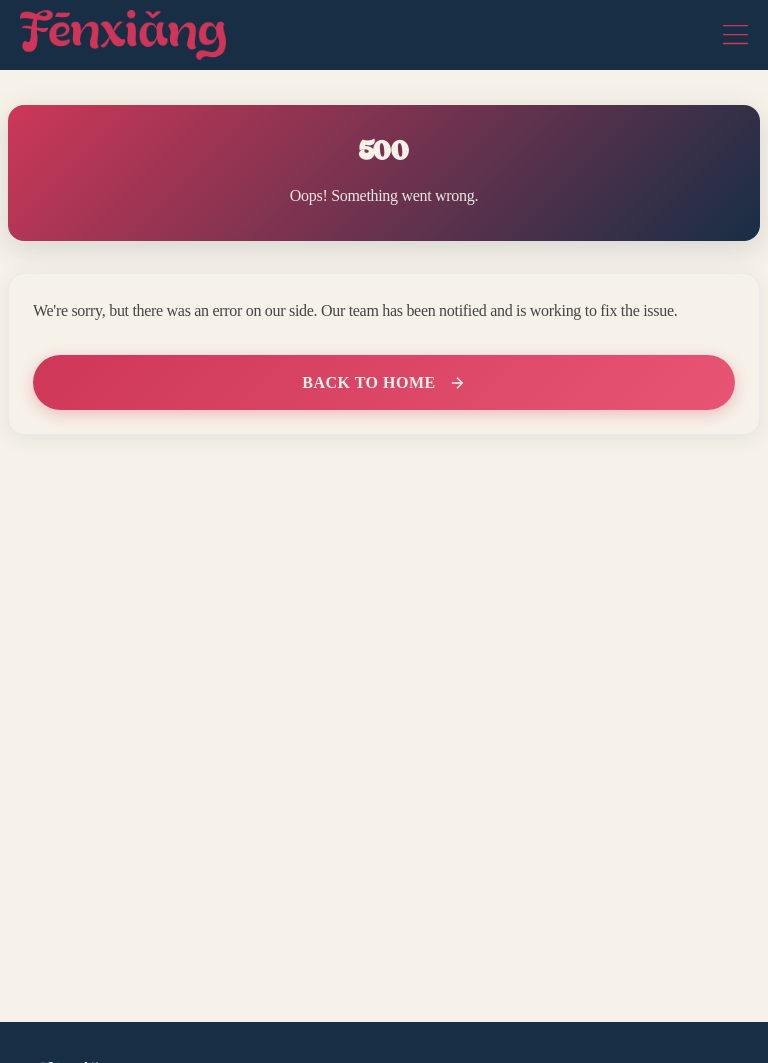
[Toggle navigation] (735, 35)
